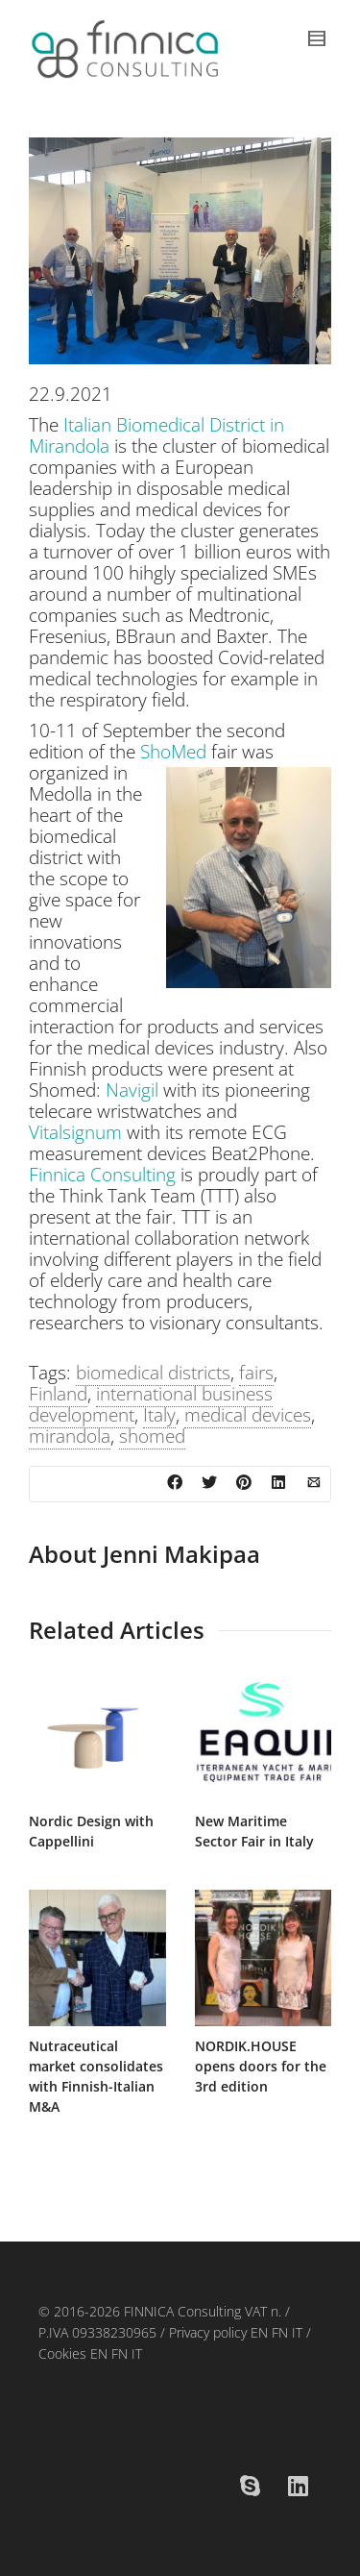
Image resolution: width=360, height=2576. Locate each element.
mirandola (69, 1436)
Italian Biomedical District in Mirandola (156, 435)
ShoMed (173, 751)
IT (297, 2332)
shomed (152, 1436)
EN (257, 2332)
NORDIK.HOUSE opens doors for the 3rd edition (260, 2066)
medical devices (247, 1414)
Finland (58, 1393)
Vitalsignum (75, 1132)
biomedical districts (153, 1372)
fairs (256, 1372)
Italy (159, 1414)
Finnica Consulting (102, 1174)
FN (280, 2332)
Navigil (132, 1089)
